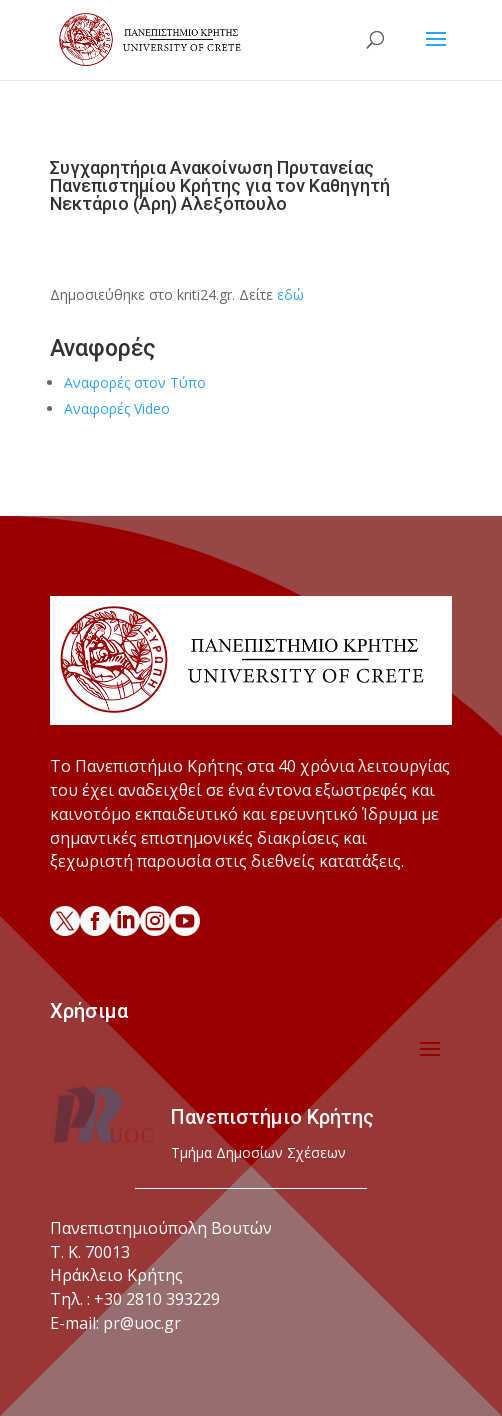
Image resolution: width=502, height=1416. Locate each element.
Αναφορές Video (117, 408)
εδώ (290, 294)
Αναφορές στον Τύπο (135, 382)
